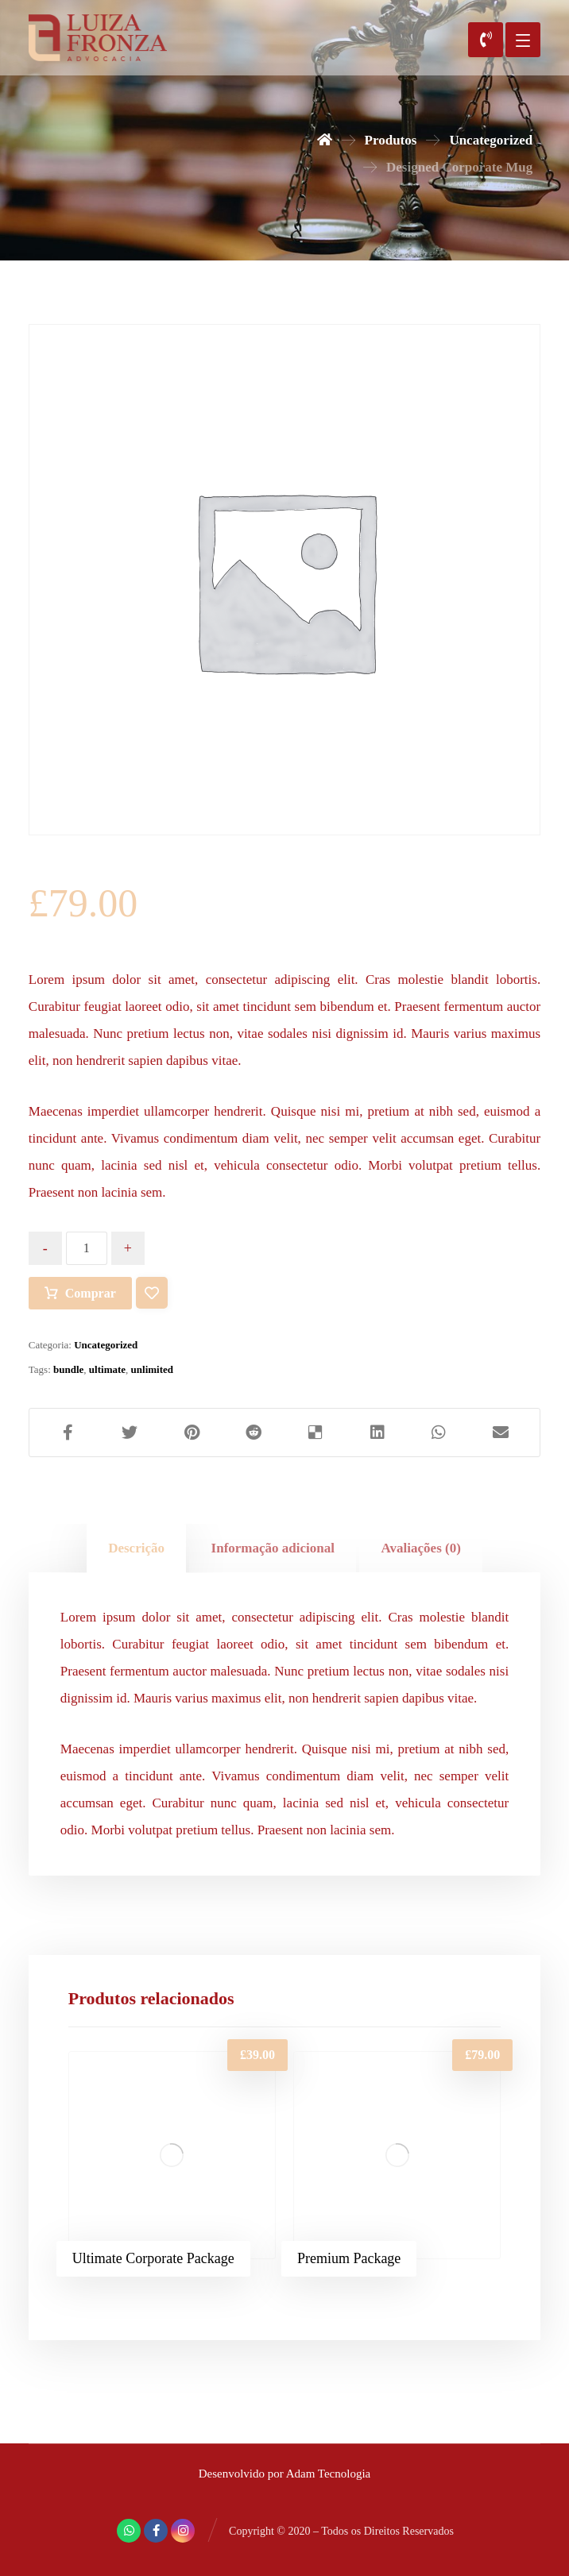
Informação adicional (273, 1548)
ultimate (107, 1369)
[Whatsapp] (129, 2531)
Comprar (90, 1293)
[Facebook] (156, 2531)
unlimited (152, 1369)
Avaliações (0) (421, 1548)
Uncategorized (105, 1345)
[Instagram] (183, 2531)
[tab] (136, 1548)
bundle (68, 1369)
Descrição (136, 1548)
